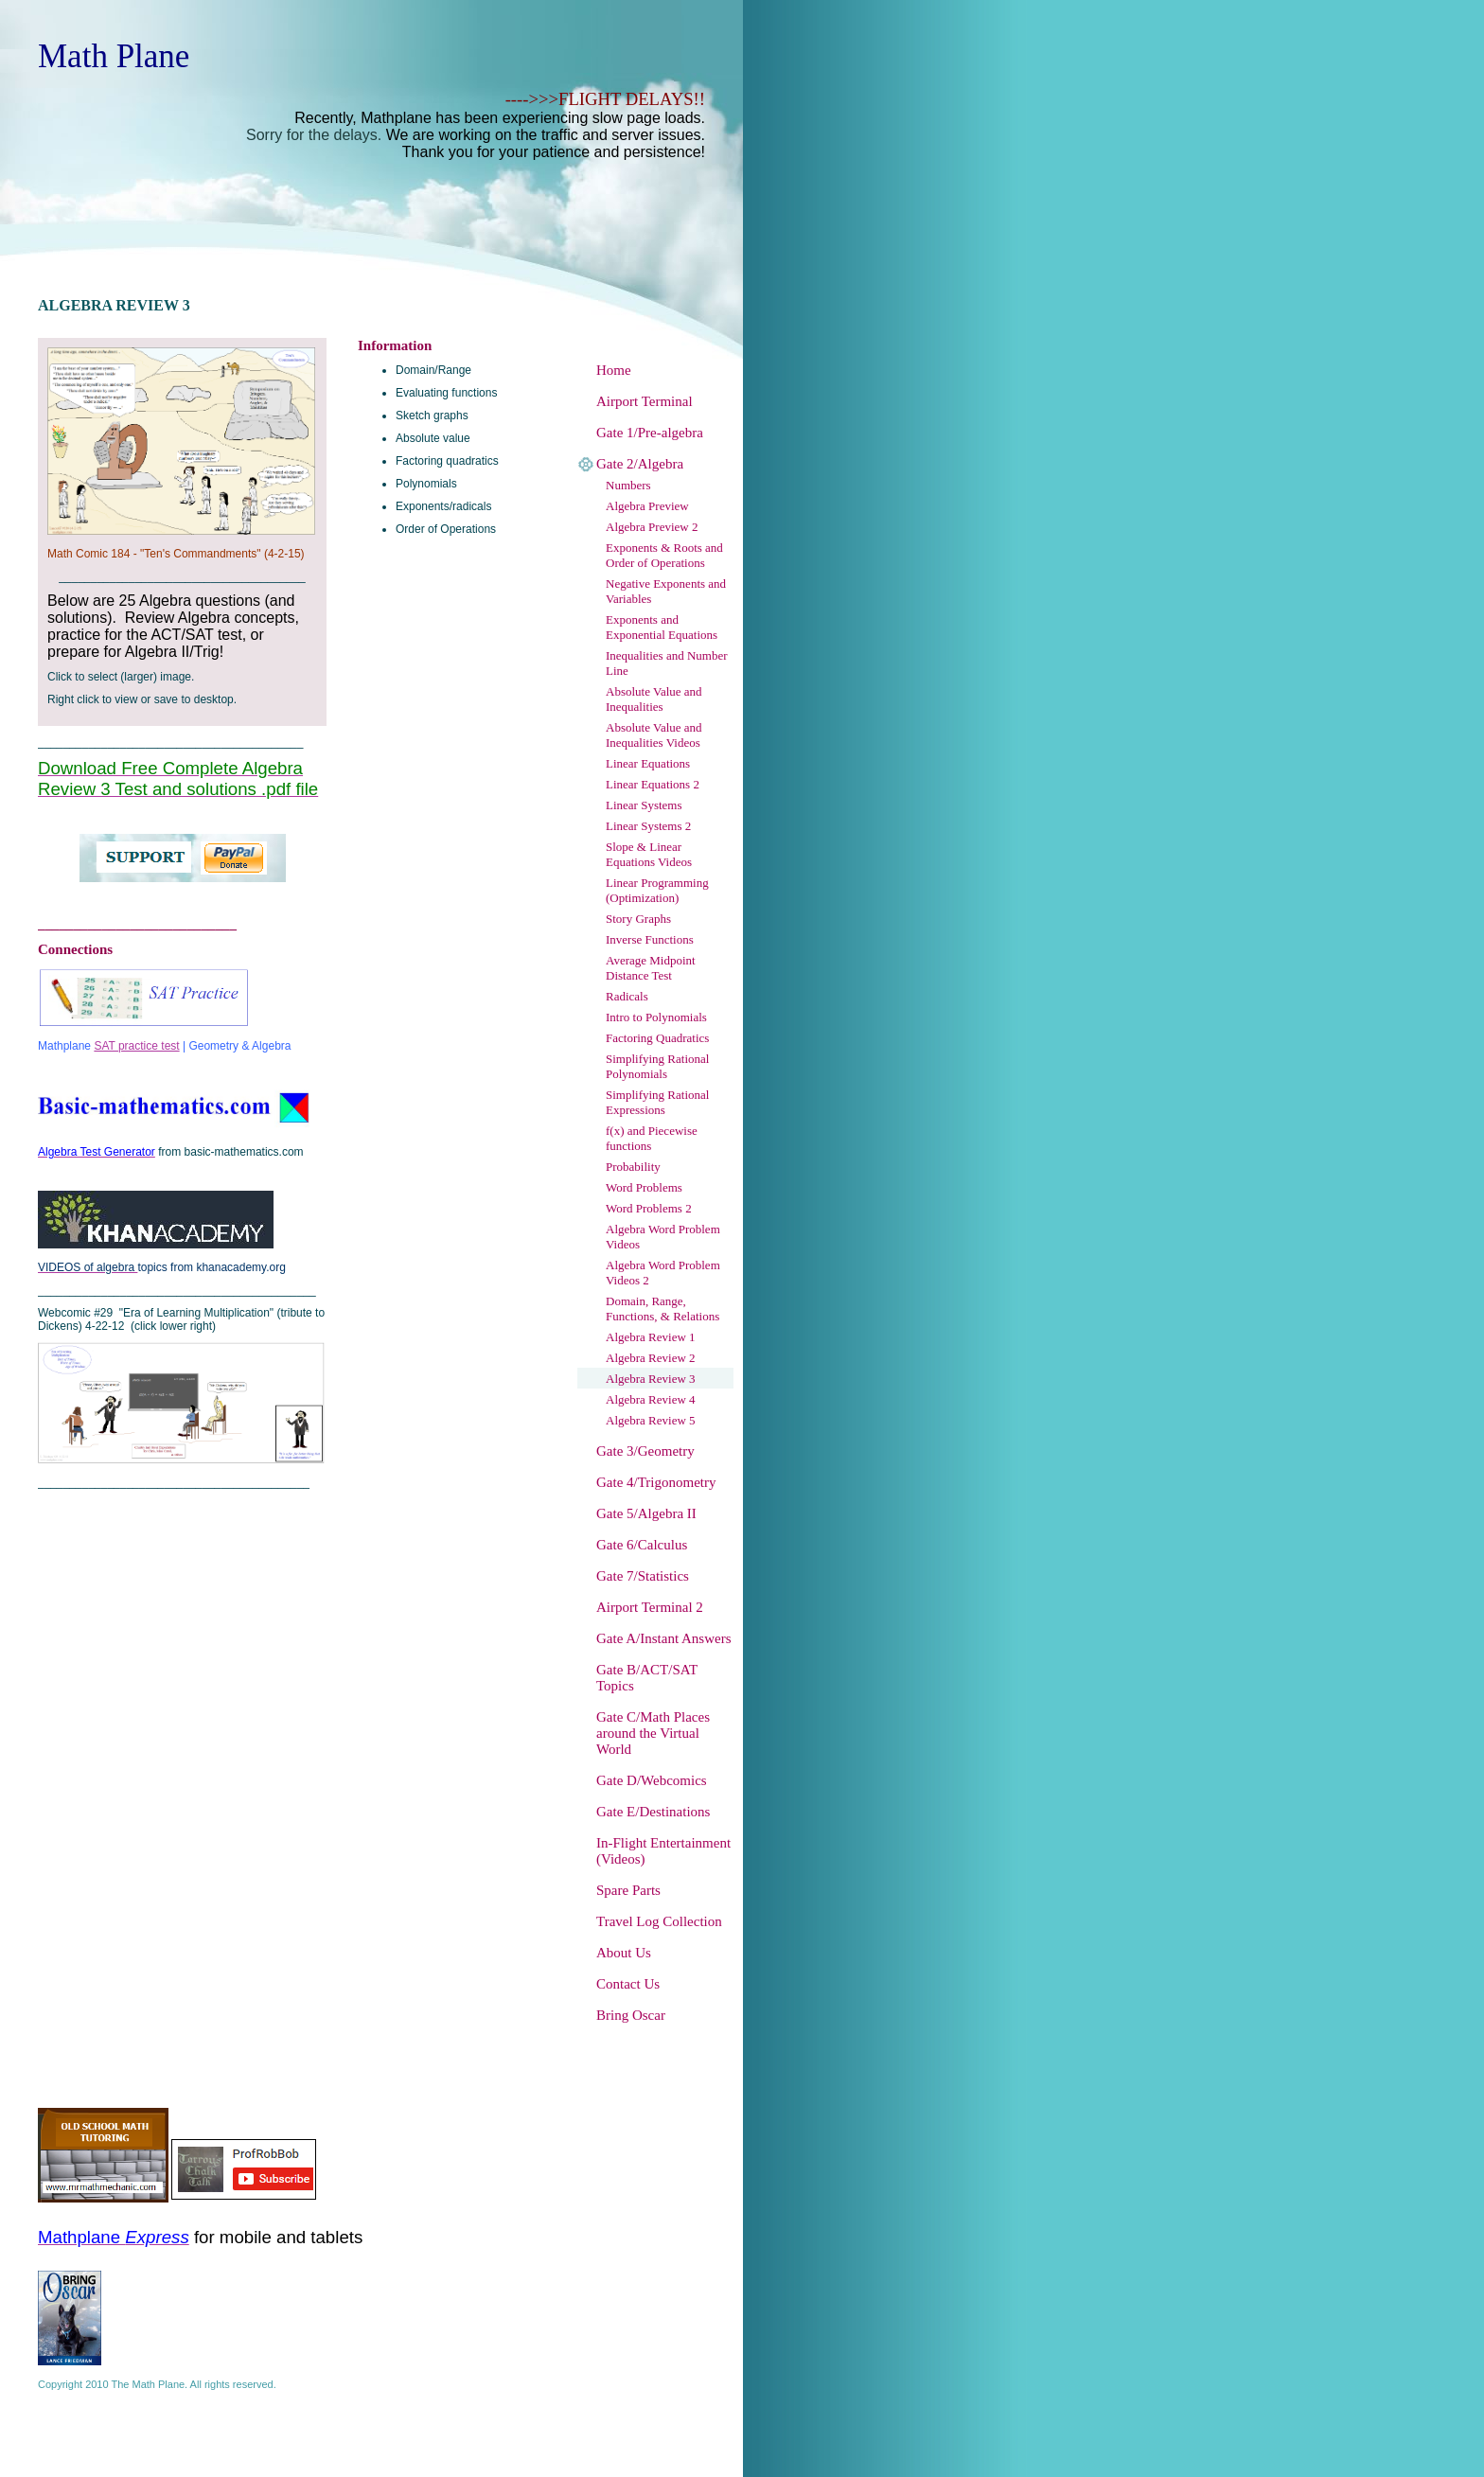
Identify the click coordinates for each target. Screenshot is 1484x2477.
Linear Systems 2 (648, 826)
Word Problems (644, 1187)
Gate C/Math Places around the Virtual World (653, 1733)
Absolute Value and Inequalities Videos (654, 735)
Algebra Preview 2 (652, 527)
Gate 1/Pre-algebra (649, 432)
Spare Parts (628, 1890)
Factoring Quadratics (657, 1038)
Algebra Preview (647, 506)
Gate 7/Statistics (642, 1576)
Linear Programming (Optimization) (657, 890)
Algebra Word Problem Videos (663, 1236)
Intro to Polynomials (656, 1017)
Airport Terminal (644, 401)
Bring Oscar (630, 2015)
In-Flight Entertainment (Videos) (663, 1851)
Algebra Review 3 (651, 1378)
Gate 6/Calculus (641, 1544)
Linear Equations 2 (652, 784)
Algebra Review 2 (651, 1358)
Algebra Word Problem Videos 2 (663, 1272)
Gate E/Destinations (653, 1811)
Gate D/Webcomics (651, 1780)
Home (613, 370)
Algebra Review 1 (651, 1337)
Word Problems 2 (649, 1208)
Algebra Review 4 (651, 1399)
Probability (633, 1166)
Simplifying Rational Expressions (657, 1102)
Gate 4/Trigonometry (656, 1482)
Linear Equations (648, 763)
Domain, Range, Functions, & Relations (662, 1308)
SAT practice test (136, 1046)
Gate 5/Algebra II (646, 1513)
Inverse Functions (650, 939)
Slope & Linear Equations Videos (649, 854)
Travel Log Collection (659, 1921)
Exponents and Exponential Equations (661, 627)
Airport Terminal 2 (649, 1607)
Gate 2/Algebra (639, 463)
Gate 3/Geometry (645, 1451)
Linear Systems (644, 805)
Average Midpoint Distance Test (651, 967)
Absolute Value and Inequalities (654, 699)
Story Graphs (638, 918)
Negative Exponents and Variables (666, 591)
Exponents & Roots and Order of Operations (664, 555)
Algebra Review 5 (651, 1420)
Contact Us (628, 1983)
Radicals (627, 996)
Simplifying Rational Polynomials (657, 1066)
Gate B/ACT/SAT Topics (647, 1677)
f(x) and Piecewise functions (652, 1138)
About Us (623, 1952)
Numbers (628, 485)
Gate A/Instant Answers (663, 1638)
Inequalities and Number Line (667, 663)
